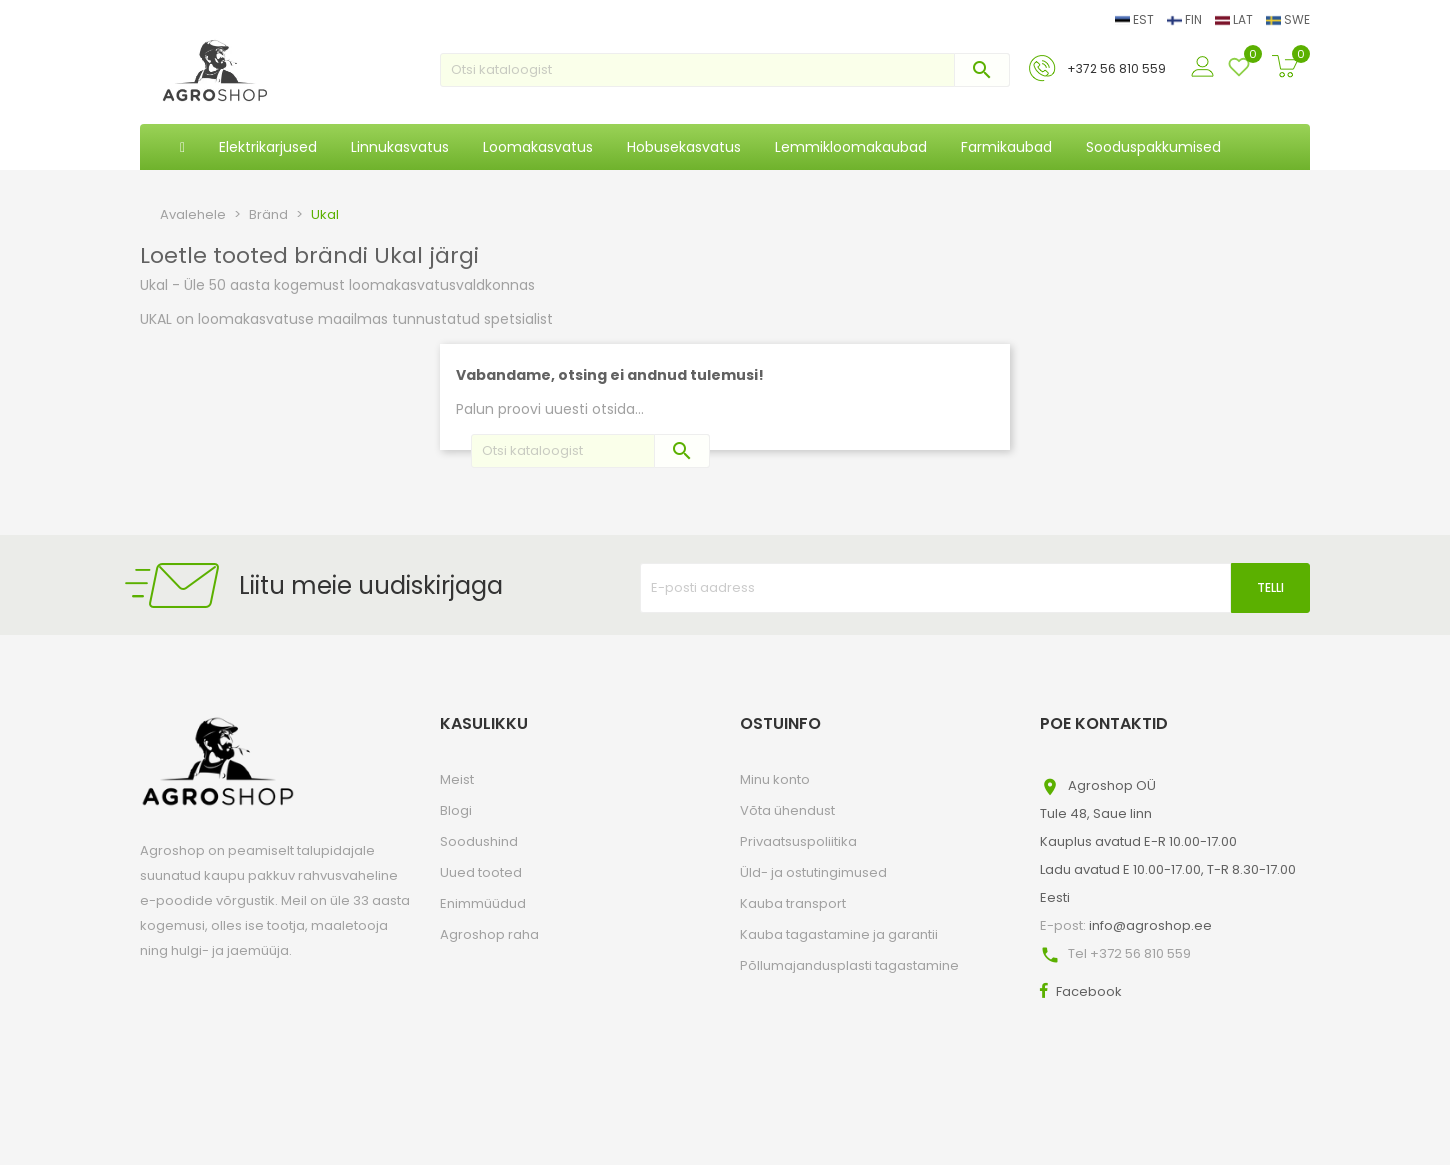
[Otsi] (725, 70)
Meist (457, 779)
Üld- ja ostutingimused (813, 872)
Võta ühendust (787, 810)
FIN (1186, 19)
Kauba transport (793, 903)
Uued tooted (481, 872)
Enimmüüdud (483, 903)
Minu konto (775, 779)
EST (1136, 19)
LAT (1235, 19)
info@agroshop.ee (1150, 925)
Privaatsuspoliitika (798, 841)
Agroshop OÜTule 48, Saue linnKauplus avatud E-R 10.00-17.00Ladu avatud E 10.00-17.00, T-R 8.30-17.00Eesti (1168, 841)
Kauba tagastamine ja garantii (839, 934)
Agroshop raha (489, 934)
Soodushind (479, 841)
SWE (1288, 19)
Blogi (456, 810)
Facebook (1089, 991)
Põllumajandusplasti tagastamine (849, 965)
